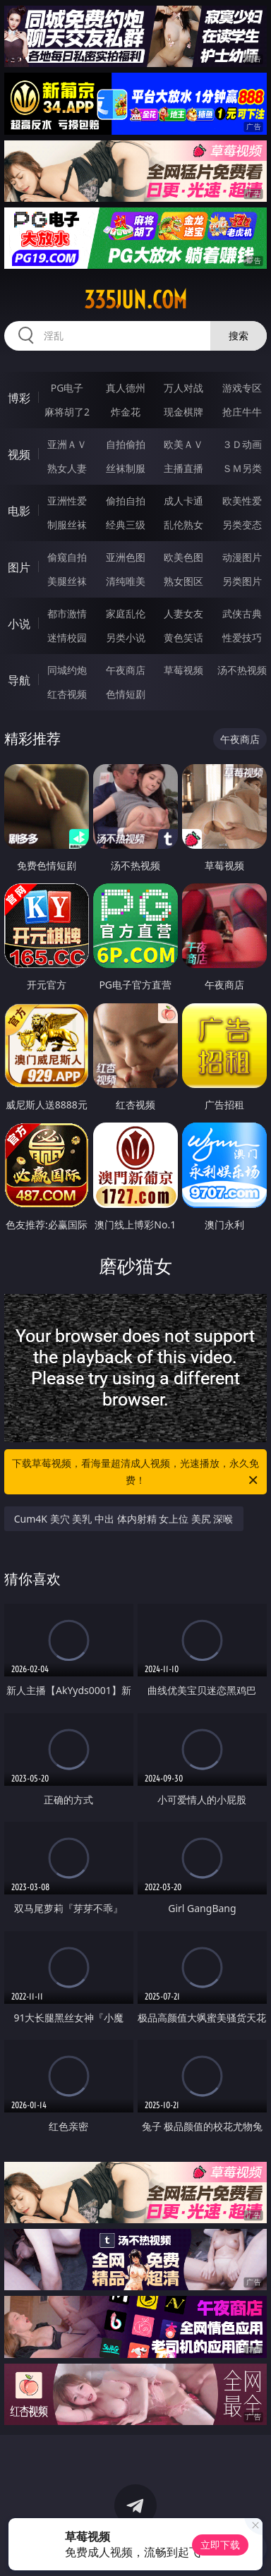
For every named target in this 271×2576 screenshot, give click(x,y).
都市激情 (67, 613)
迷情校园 (67, 637)
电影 (19, 511)
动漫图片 (242, 557)
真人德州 (125, 387)
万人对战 (183, 387)
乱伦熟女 (183, 524)
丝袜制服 (125, 468)
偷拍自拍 (125, 500)
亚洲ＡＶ (67, 444)
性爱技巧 (242, 637)
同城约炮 (67, 670)
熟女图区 (183, 581)
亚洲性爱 (67, 500)
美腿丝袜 (67, 581)
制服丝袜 (67, 524)
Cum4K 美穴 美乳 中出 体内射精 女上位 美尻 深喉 (124, 1518)
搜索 (238, 335)
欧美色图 (183, 557)
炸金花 (125, 411)
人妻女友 (183, 613)
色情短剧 (125, 694)
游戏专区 (242, 387)
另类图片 (242, 581)
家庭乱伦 (125, 613)
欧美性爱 (242, 500)
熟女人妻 (67, 468)
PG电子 (67, 387)
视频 (19, 454)
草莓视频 (183, 670)
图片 (19, 567)
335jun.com (135, 300)
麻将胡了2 (67, 411)
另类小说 (125, 637)
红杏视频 (67, 694)
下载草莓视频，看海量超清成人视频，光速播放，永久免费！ (136, 1472)
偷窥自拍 (67, 557)
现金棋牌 (183, 411)
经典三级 (125, 524)
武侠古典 (242, 613)
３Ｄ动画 (242, 444)
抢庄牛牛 (242, 411)
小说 (19, 623)
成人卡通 (183, 500)
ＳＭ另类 (242, 468)
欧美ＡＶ (183, 444)
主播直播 (183, 468)
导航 (19, 680)
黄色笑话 (183, 637)
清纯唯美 (125, 581)
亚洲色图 (125, 557)
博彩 (19, 398)
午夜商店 (125, 670)
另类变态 (242, 524)
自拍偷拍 (125, 444)
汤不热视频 (242, 670)
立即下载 (220, 2544)
